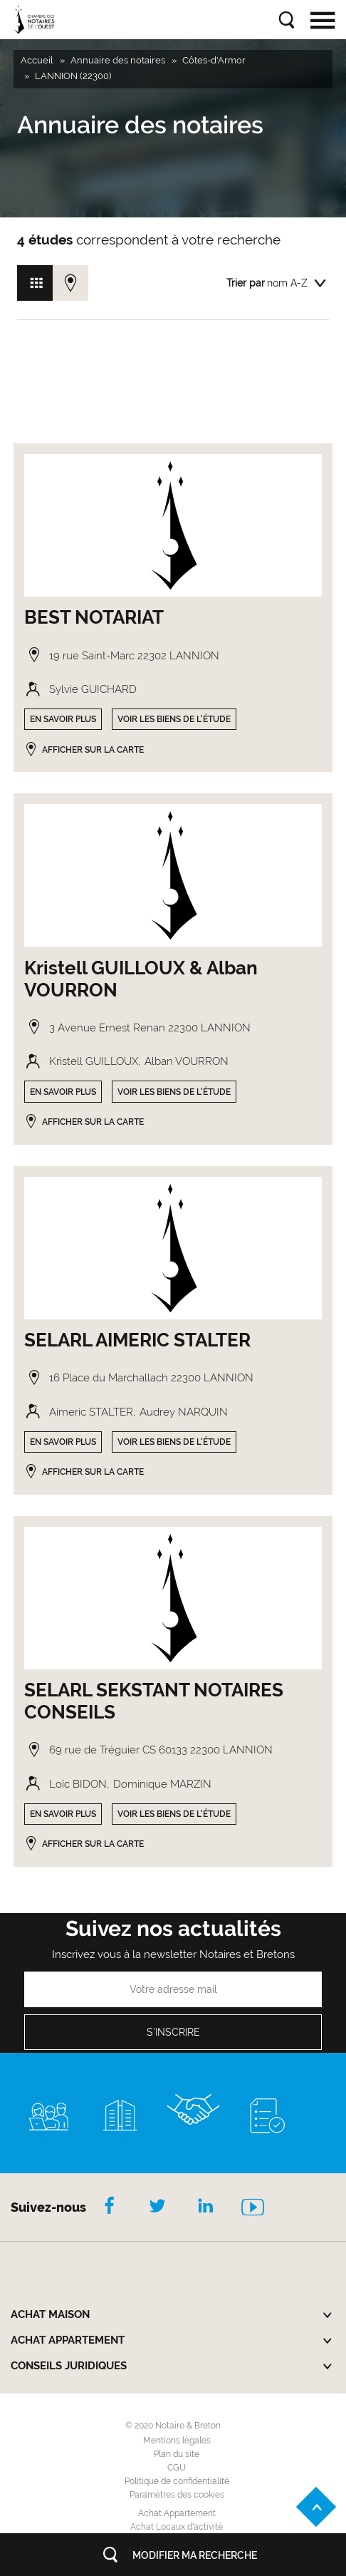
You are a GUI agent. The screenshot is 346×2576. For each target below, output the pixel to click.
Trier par (245, 283)
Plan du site (176, 2454)
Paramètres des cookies (177, 2495)
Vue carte (70, 283)
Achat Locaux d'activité (176, 2527)
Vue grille (35, 283)
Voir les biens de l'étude (174, 719)
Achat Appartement (177, 2513)
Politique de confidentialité (177, 2481)
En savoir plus (63, 719)
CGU (176, 2468)
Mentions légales (177, 2441)
